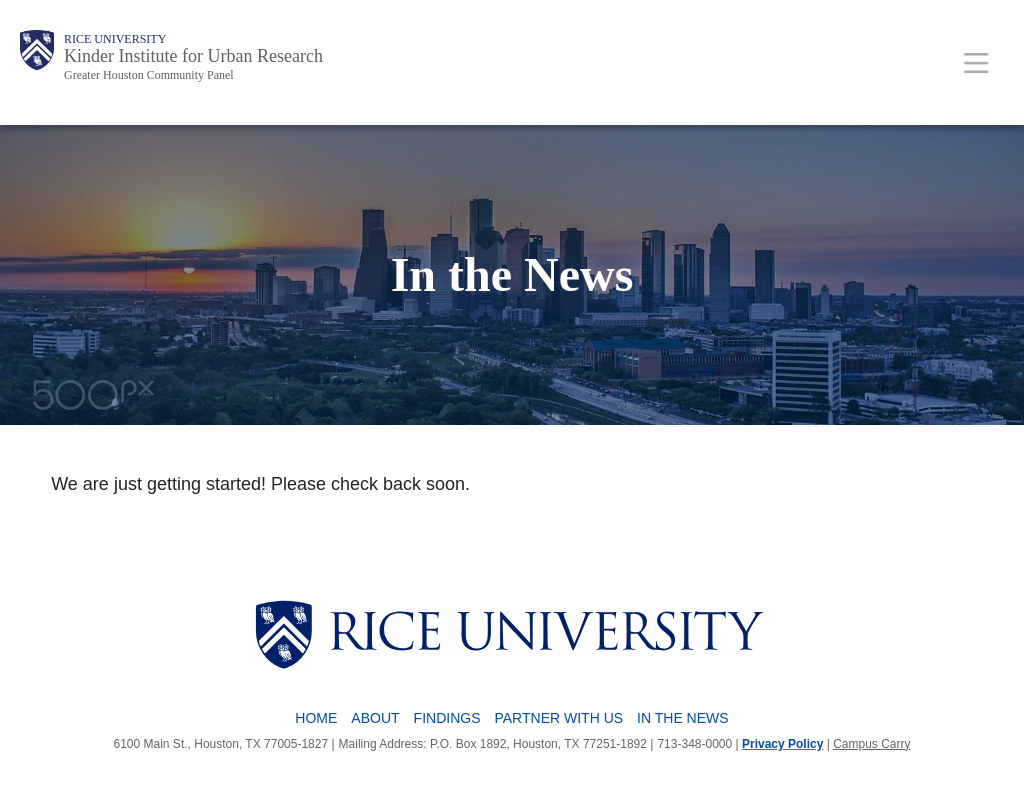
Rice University (115, 39)
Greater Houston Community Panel (149, 75)
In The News (683, 718)
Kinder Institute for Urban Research (193, 56)
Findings (447, 718)
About (375, 718)
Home (316, 718)
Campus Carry (871, 744)
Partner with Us (558, 718)
